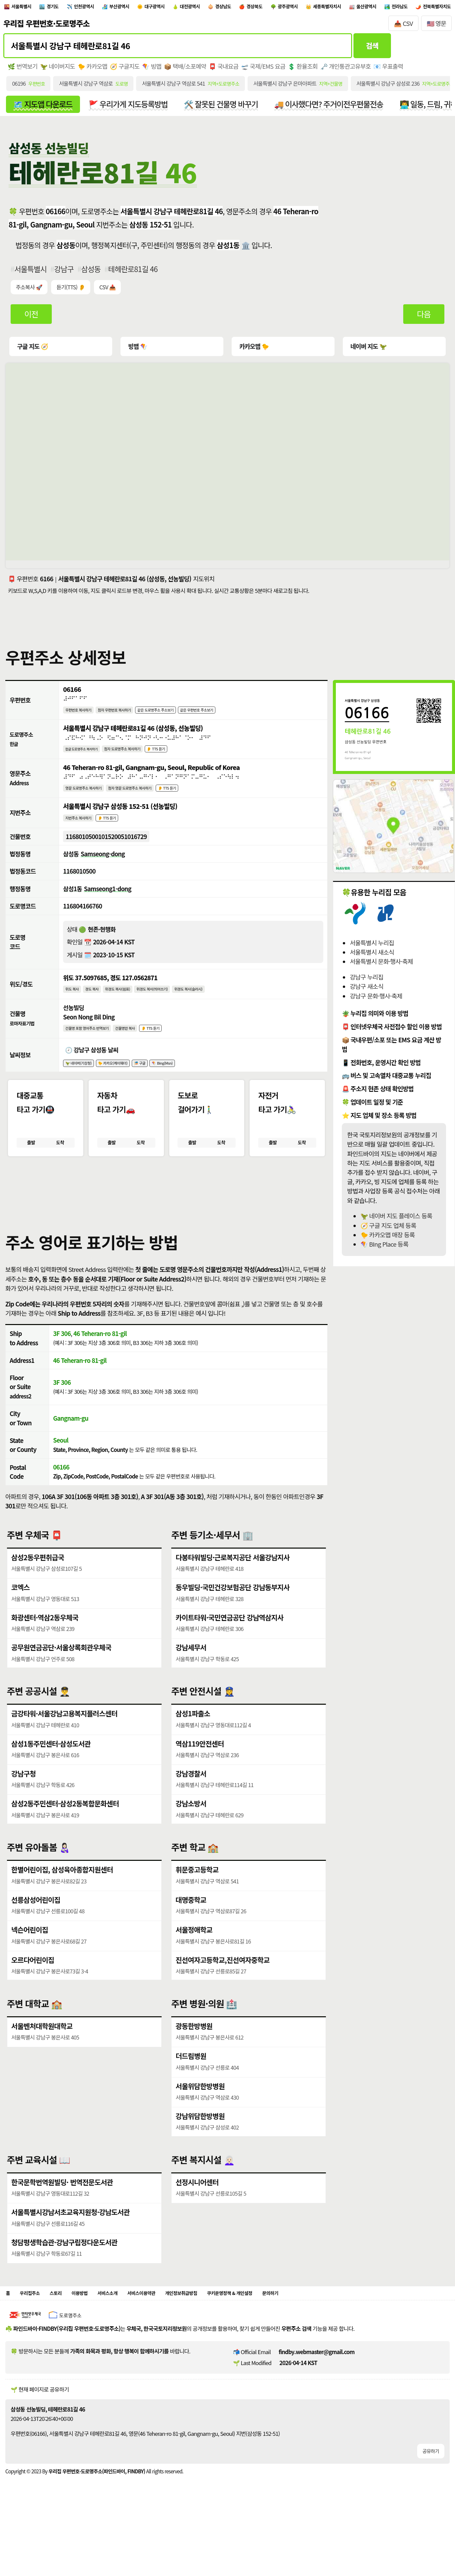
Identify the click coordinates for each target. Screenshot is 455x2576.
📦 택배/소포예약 (187, 69)
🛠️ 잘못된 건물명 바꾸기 (228, 109)
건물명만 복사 (143, 1048)
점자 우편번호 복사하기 (129, 716)
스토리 (66, 2324)
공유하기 (430, 2484)
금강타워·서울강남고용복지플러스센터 (65, 1743)
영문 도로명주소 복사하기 (89, 799)
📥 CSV (403, 26)
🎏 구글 (160, 1085)
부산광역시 (147, 7)
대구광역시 (191, 7)
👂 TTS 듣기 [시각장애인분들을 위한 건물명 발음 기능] (174, 1048)
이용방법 (94, 2324)
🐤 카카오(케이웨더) (126, 1085)
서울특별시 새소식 (372, 957)
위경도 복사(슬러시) (221, 1006)
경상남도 (277, 7)
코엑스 (20, 1617)
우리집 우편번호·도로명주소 (46, 26)
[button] (227, 1215)
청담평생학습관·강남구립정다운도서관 (65, 2272)
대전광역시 (235, 7)
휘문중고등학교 (197, 1899)
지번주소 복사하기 (82, 831)
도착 (60, 1167)
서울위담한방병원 (201, 2116)
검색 (371, 49)
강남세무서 (191, 1677)
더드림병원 (191, 2085)
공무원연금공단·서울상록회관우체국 (62, 1677)
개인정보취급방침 (220, 2324)
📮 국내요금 (227, 69)
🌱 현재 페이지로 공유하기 (40, 2423)
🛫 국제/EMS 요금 (267, 69)
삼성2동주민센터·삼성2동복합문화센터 (66, 1833)
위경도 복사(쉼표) (130, 1006)
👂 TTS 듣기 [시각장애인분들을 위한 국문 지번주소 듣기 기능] (119, 831)
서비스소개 (128, 2324)
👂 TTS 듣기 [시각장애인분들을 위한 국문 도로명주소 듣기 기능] (182, 757)
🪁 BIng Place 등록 (384, 1250)
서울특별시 (26, 7)
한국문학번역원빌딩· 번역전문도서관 (63, 2211)
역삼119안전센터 (200, 1773)
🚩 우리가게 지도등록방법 (132, 109)
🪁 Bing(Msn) (188, 1085)
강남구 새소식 (366, 992)
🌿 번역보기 (23, 69)
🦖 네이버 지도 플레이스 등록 (396, 1221)
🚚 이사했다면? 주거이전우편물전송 (339, 109)
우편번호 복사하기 (82, 716)
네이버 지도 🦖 (367, 351)
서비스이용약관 (170, 2324)
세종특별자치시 (406, 7)
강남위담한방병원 (201, 2146)
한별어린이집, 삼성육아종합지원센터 (63, 1899)
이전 (32, 320)
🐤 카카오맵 (94, 69)
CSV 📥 (109, 293)
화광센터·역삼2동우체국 (45, 1647)
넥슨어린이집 (30, 1959)
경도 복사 (99, 1006)
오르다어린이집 (33, 1989)
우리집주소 (34, 2324)
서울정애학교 (194, 1959)
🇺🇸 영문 (436, 26)
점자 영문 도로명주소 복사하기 (149, 799)
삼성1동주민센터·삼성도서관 (52, 1773)
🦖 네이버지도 (58, 69)
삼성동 (93, 273)
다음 (424, 320)
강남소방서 (191, 1833)
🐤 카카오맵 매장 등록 (387, 1240)
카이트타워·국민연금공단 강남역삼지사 (231, 1647)
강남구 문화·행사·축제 (376, 1001)
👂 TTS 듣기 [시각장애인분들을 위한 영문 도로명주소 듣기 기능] (197, 799)
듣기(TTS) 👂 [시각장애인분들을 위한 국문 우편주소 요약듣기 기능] (72, 293)
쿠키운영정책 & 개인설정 (282, 2324)
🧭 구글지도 (127, 69)
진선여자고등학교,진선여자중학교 (224, 1989)
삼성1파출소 (193, 1743)
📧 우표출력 (394, 69)
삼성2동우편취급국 (38, 1586)
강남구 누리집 (366, 983)
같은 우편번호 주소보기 (234, 716)
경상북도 (316, 7)
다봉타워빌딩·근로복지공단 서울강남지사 (234, 1586)
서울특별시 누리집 (372, 948)
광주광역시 (356, 7)
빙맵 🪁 (138, 351)
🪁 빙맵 (154, 69)
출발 (31, 1167)
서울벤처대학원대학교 (42, 2055)
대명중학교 (191, 1929)
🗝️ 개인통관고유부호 (351, 69)
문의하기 (333, 2324)
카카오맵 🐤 (254, 351)
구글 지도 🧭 (33, 351)
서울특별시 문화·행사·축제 (381, 967)
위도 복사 (74, 1006)
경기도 (65, 7)
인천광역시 (103, 7)
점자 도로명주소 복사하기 (139, 757)
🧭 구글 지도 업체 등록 (388, 1231)
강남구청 (24, 1803)
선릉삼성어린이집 (36, 1929)
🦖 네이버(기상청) (83, 1085)
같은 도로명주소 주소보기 (181, 716)
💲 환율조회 (307, 69)
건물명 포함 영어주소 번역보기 (94, 1048)
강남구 (65, 273)
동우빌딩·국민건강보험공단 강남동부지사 (234, 1617)
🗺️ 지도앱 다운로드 (44, 109)
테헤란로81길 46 (135, 273)
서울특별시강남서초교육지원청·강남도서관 (71, 2242)
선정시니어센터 (197, 2211)
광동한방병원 (194, 2055)
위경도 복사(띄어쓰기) (174, 1006)
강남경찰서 (191, 1803)
